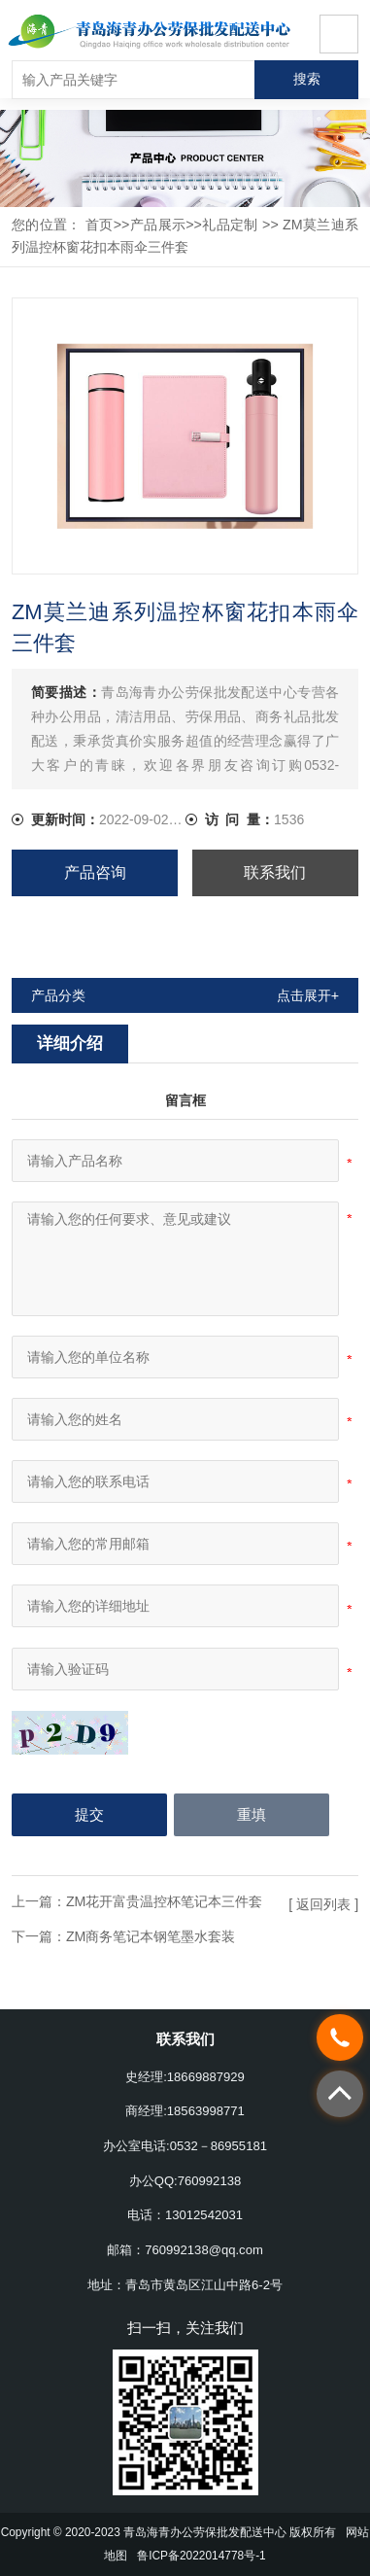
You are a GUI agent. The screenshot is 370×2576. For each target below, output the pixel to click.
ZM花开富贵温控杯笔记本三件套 (164, 1901)
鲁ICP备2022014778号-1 (201, 2555)
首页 (99, 224)
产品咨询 (95, 872)
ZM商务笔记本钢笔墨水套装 (151, 1936)
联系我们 (275, 872)
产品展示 (157, 224)
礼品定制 (230, 224)
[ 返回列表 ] (323, 1904)
